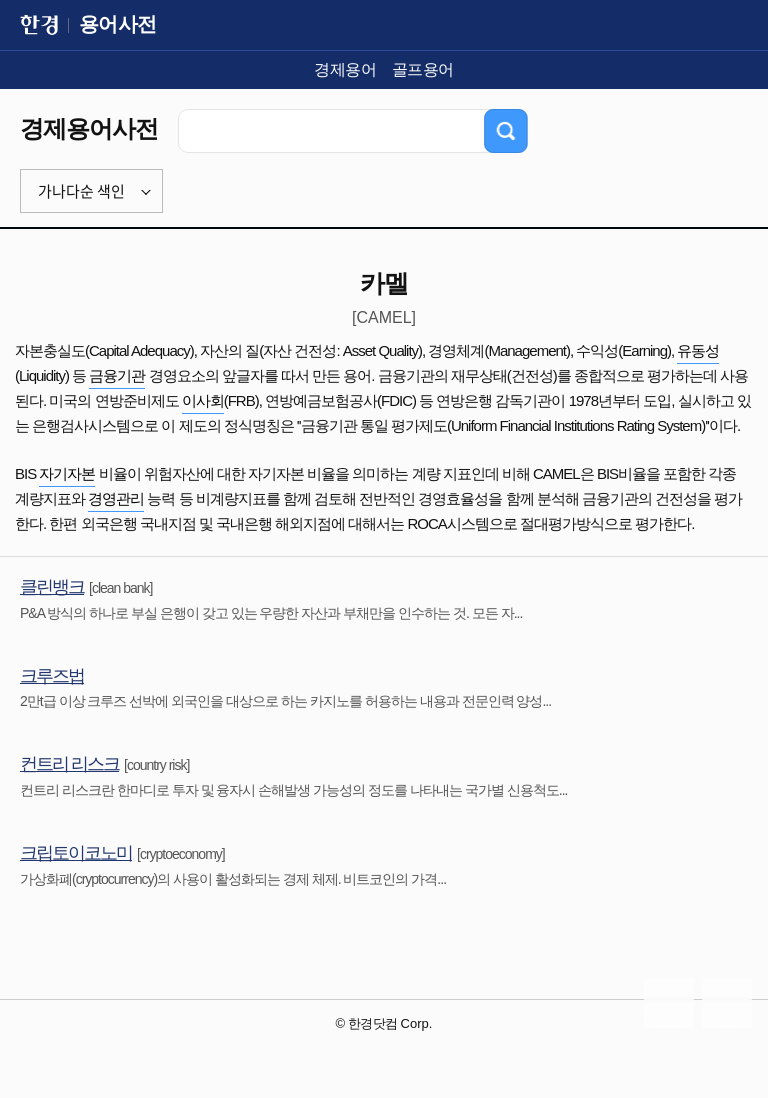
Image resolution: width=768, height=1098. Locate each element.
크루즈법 (52, 676)
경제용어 (345, 69)
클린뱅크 (52, 587)
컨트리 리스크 (69, 764)
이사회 (203, 400)
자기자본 (67, 473)
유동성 (698, 350)
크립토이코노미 (76, 853)
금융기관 (117, 375)
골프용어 (423, 69)
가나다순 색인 (81, 191)
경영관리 (116, 498)
